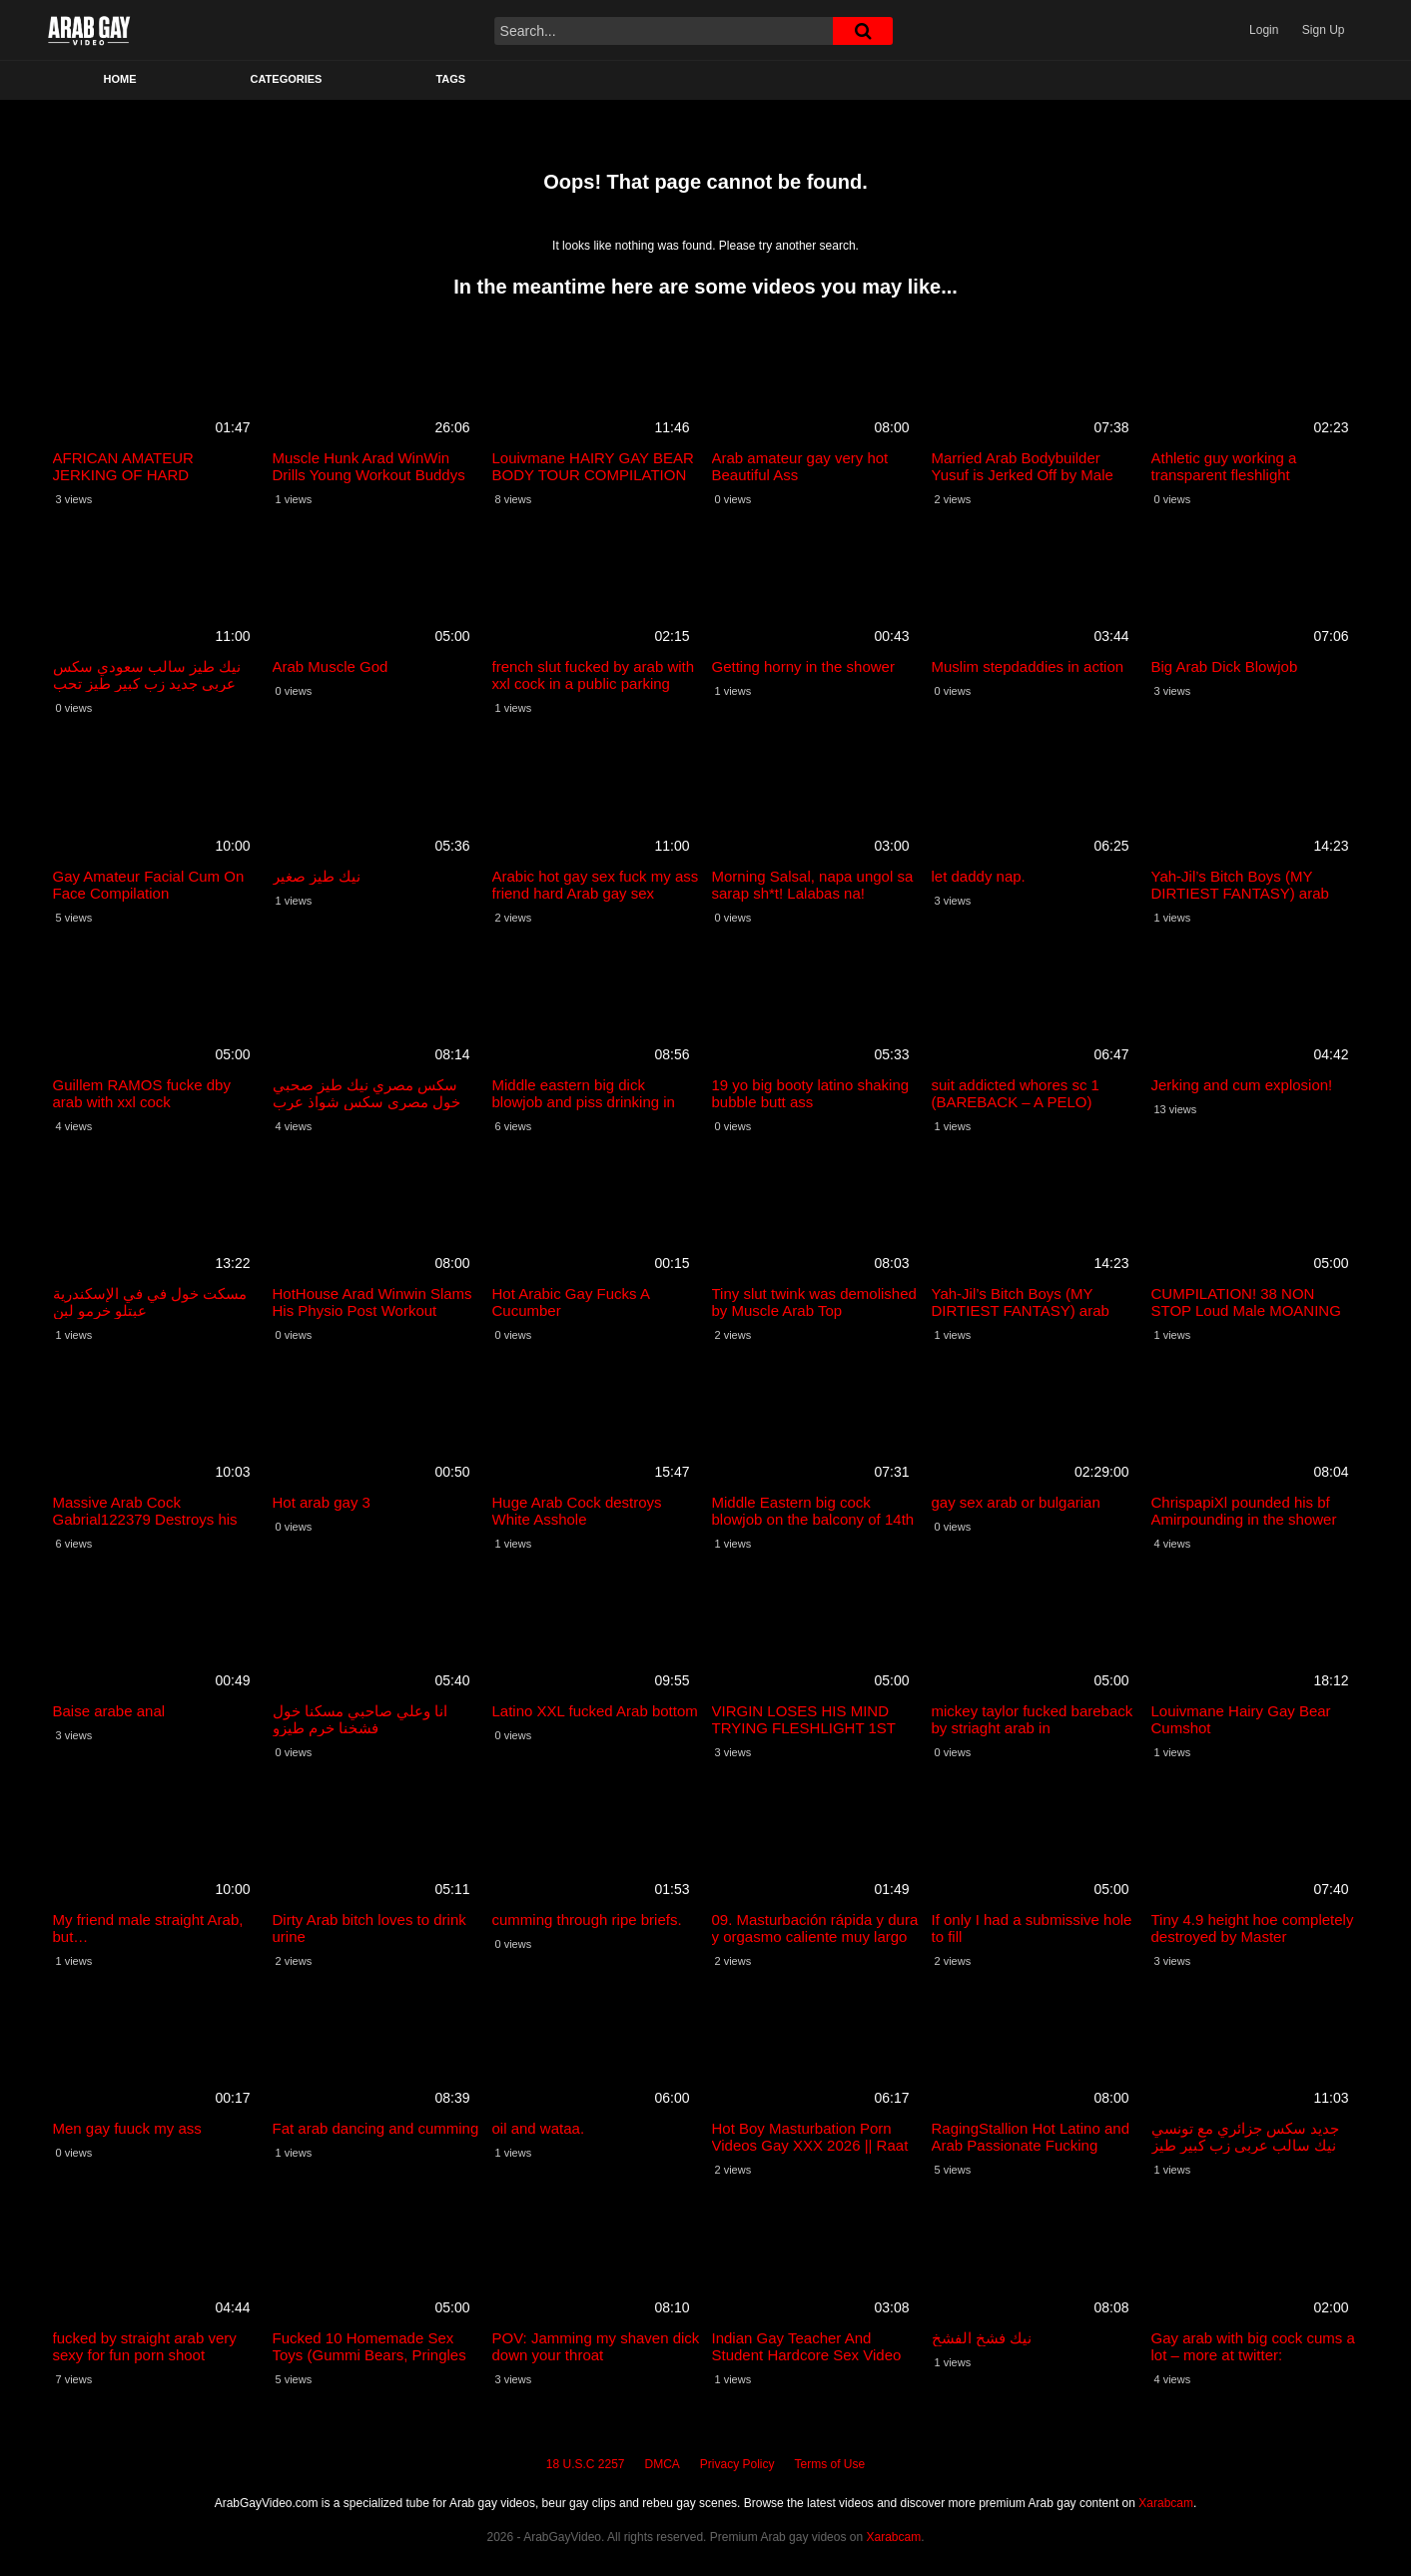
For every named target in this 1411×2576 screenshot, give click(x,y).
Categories (287, 79)
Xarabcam (1165, 2503)
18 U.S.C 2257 (585, 2464)
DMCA (662, 2464)
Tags (450, 79)
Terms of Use (830, 2464)
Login (1263, 30)
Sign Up (1323, 30)
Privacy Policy (737, 2464)
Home (120, 79)
